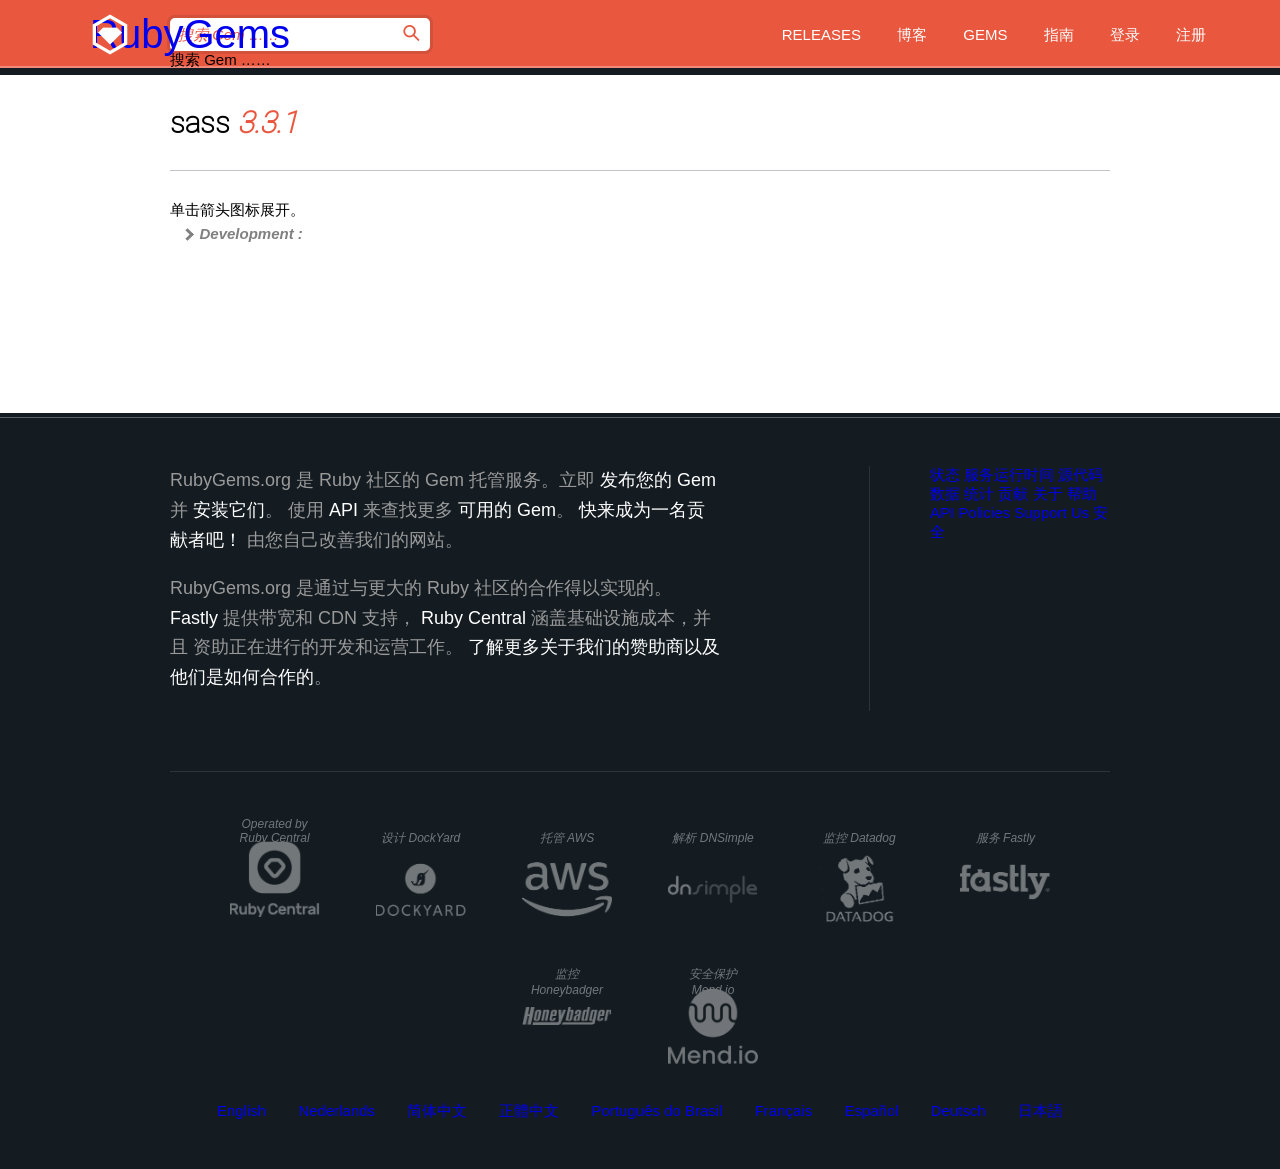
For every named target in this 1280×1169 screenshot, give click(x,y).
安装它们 (229, 510)
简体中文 (437, 1110)
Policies (984, 512)
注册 (1191, 34)
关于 (1048, 493)
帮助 (1082, 493)
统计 (979, 493)
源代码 (1080, 474)
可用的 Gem (507, 510)
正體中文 (529, 1110)
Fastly (194, 618)
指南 (1059, 34)
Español (871, 1110)
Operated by (275, 831)
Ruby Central (473, 618)
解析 (712, 838)
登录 (1125, 34)
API (942, 512)
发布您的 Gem (658, 480)
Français (784, 1110)
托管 (567, 838)
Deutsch (958, 1110)
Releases (821, 34)
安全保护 (713, 982)
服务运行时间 (1009, 474)
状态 (945, 474)
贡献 (1013, 493)
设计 (420, 838)
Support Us (1051, 512)
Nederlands (336, 1110)
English (241, 1110)
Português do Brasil (657, 1110)
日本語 (1040, 1110)
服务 (1005, 838)
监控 (859, 838)
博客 (912, 34)
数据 (945, 493)
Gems (985, 34)
